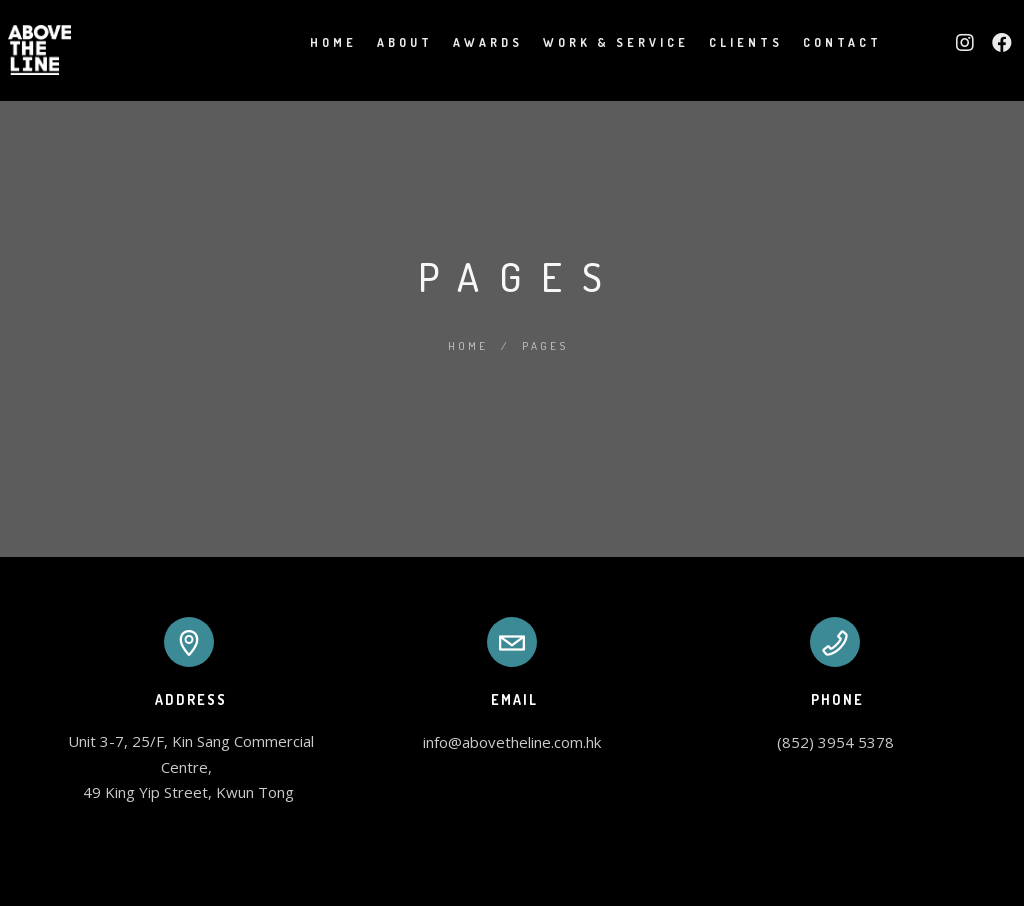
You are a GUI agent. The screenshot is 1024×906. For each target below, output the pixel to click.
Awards (465, 42)
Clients (723, 42)
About (382, 42)
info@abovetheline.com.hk (512, 742)
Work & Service (593, 42)
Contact (819, 42)
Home (310, 42)
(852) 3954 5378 (835, 742)
